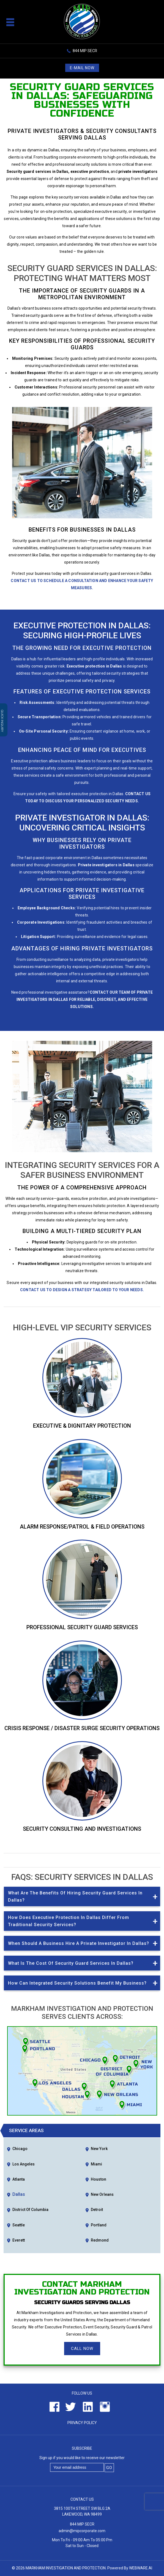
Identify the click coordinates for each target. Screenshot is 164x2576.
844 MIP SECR (85, 51)
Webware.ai (140, 2568)
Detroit (97, 2209)
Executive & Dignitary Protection (82, 1425)
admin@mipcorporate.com (82, 2531)
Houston (98, 2179)
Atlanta (18, 2179)
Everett (18, 2240)
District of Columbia (30, 2209)
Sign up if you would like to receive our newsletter (82, 2458)
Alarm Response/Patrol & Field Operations (82, 1526)
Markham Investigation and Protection (66, 2568)
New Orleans (102, 2194)
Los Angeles (23, 2164)
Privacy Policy (82, 2422)
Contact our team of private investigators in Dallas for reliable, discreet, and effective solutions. (85, 999)
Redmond (100, 2240)
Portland (98, 2225)
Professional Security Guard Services (82, 1627)
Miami (96, 2164)
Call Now (82, 2348)
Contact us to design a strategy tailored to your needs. (82, 1290)
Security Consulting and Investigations (82, 1829)
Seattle (18, 2225)
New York (99, 2148)
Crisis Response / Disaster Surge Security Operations (82, 1728)
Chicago (20, 2148)
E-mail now (82, 68)
